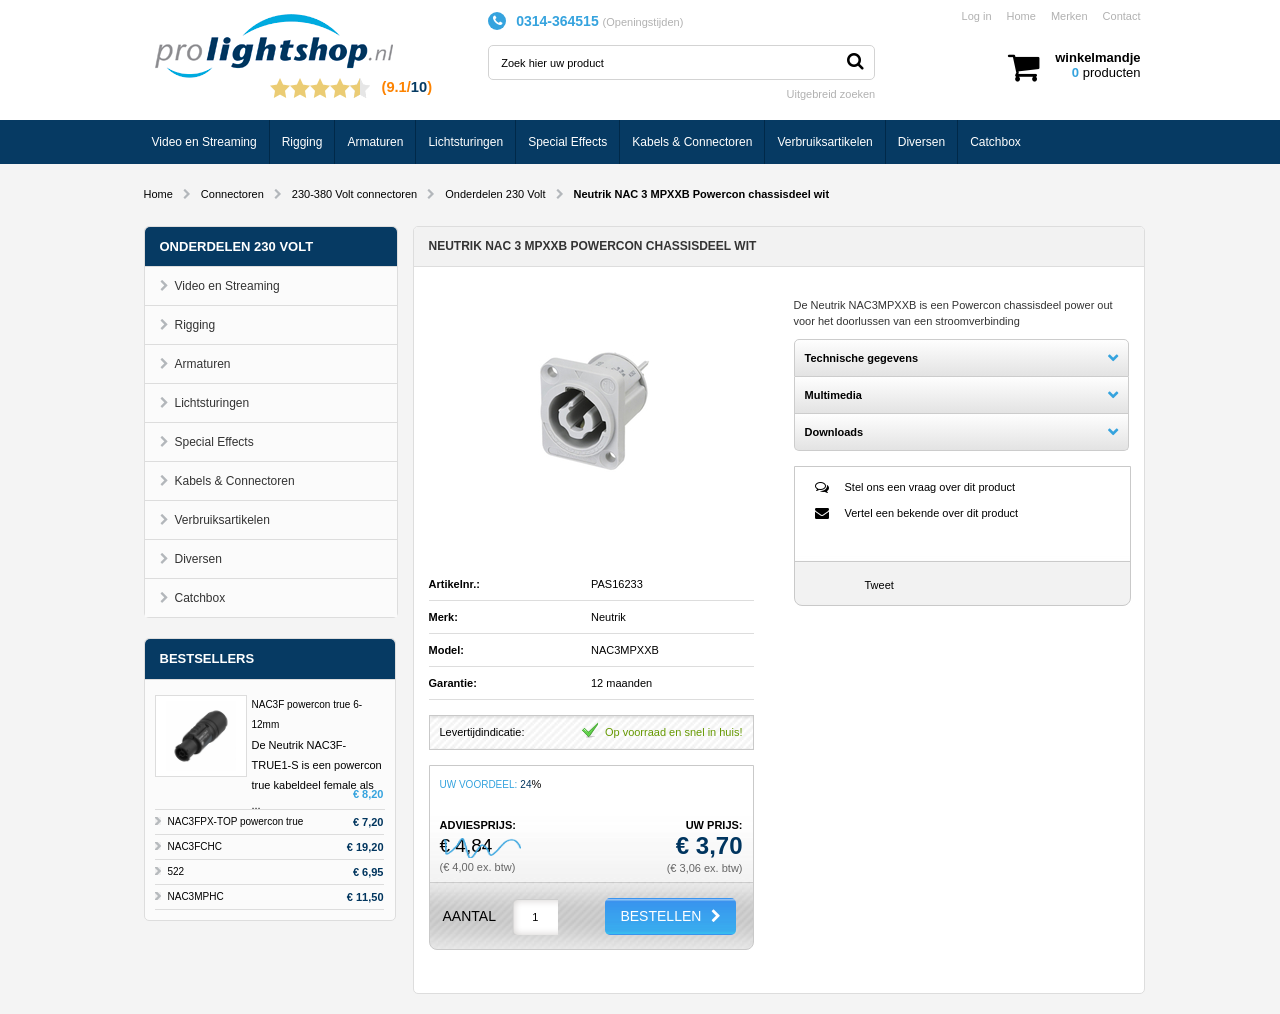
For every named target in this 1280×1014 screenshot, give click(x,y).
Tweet (879, 585)
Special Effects (567, 142)
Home (1021, 16)
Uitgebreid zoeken (831, 94)
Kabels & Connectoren (692, 142)
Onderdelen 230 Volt (495, 194)
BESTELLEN (660, 916)
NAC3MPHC (196, 896)
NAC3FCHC (195, 846)
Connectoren (232, 194)
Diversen (921, 142)
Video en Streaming (204, 142)
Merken (1069, 16)
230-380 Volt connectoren (354, 194)
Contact (1122, 16)
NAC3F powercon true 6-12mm (307, 714)
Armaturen (375, 142)
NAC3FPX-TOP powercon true (236, 821)
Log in (977, 16)
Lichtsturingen (465, 142)
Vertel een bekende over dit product (932, 513)
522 (176, 871)
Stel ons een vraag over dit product (930, 487)
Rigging (302, 142)
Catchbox (995, 142)
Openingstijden (642, 22)
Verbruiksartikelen (824, 142)
